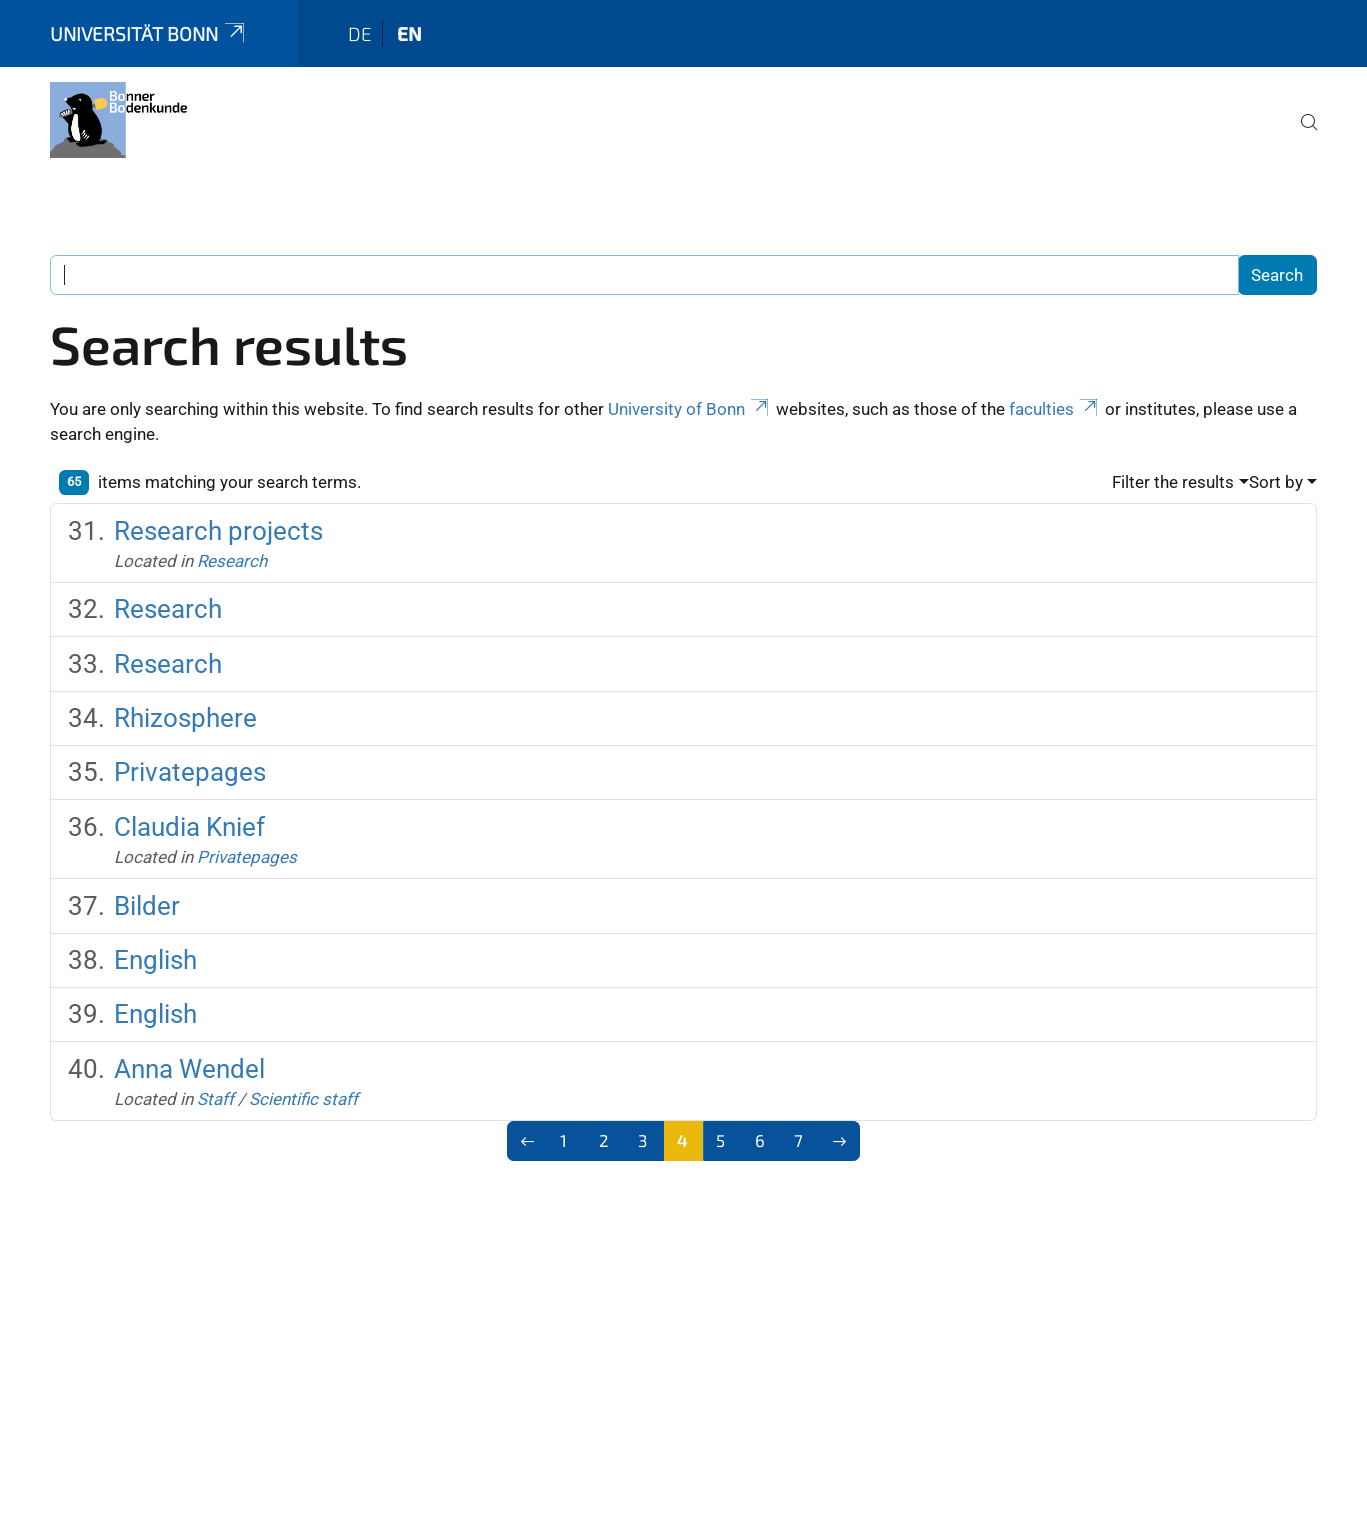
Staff (215, 1099)
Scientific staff (303, 1099)
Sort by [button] (1276, 482)
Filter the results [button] (1173, 482)
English (155, 960)
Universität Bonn (149, 33)
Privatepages (190, 772)
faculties (1055, 409)
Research (232, 561)
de (360, 33)
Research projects (218, 531)
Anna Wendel (189, 1069)
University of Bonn (690, 409)
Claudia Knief (189, 827)
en (409, 33)
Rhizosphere (185, 718)
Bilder (147, 906)
